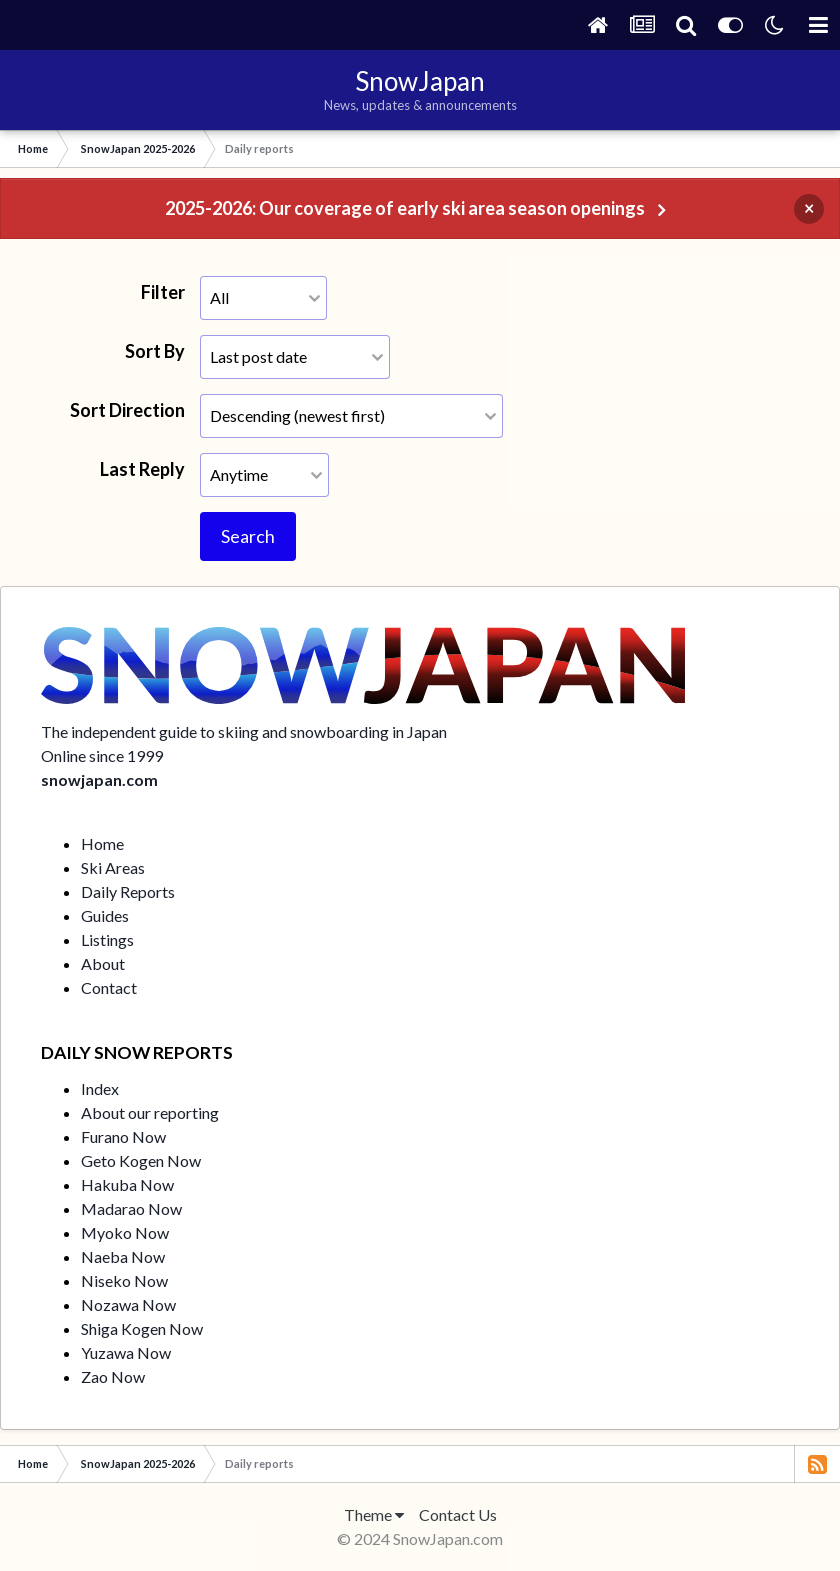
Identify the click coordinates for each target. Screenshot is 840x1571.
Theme (374, 1514)
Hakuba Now (127, 1184)
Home (102, 843)
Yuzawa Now (126, 1352)
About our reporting (150, 1112)
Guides (105, 915)
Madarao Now (131, 1208)
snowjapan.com (99, 779)
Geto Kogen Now (141, 1160)
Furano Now (123, 1136)
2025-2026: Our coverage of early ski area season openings (405, 208)
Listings (107, 939)
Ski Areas (113, 867)
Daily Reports (128, 891)
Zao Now (113, 1376)
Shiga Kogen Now (142, 1328)
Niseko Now (124, 1280)
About (103, 963)
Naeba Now (123, 1256)
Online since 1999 (102, 755)
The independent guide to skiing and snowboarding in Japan (244, 731)
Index (100, 1088)
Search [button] (248, 536)
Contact (109, 987)
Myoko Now (125, 1232)
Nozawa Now (128, 1304)
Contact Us (458, 1514)
